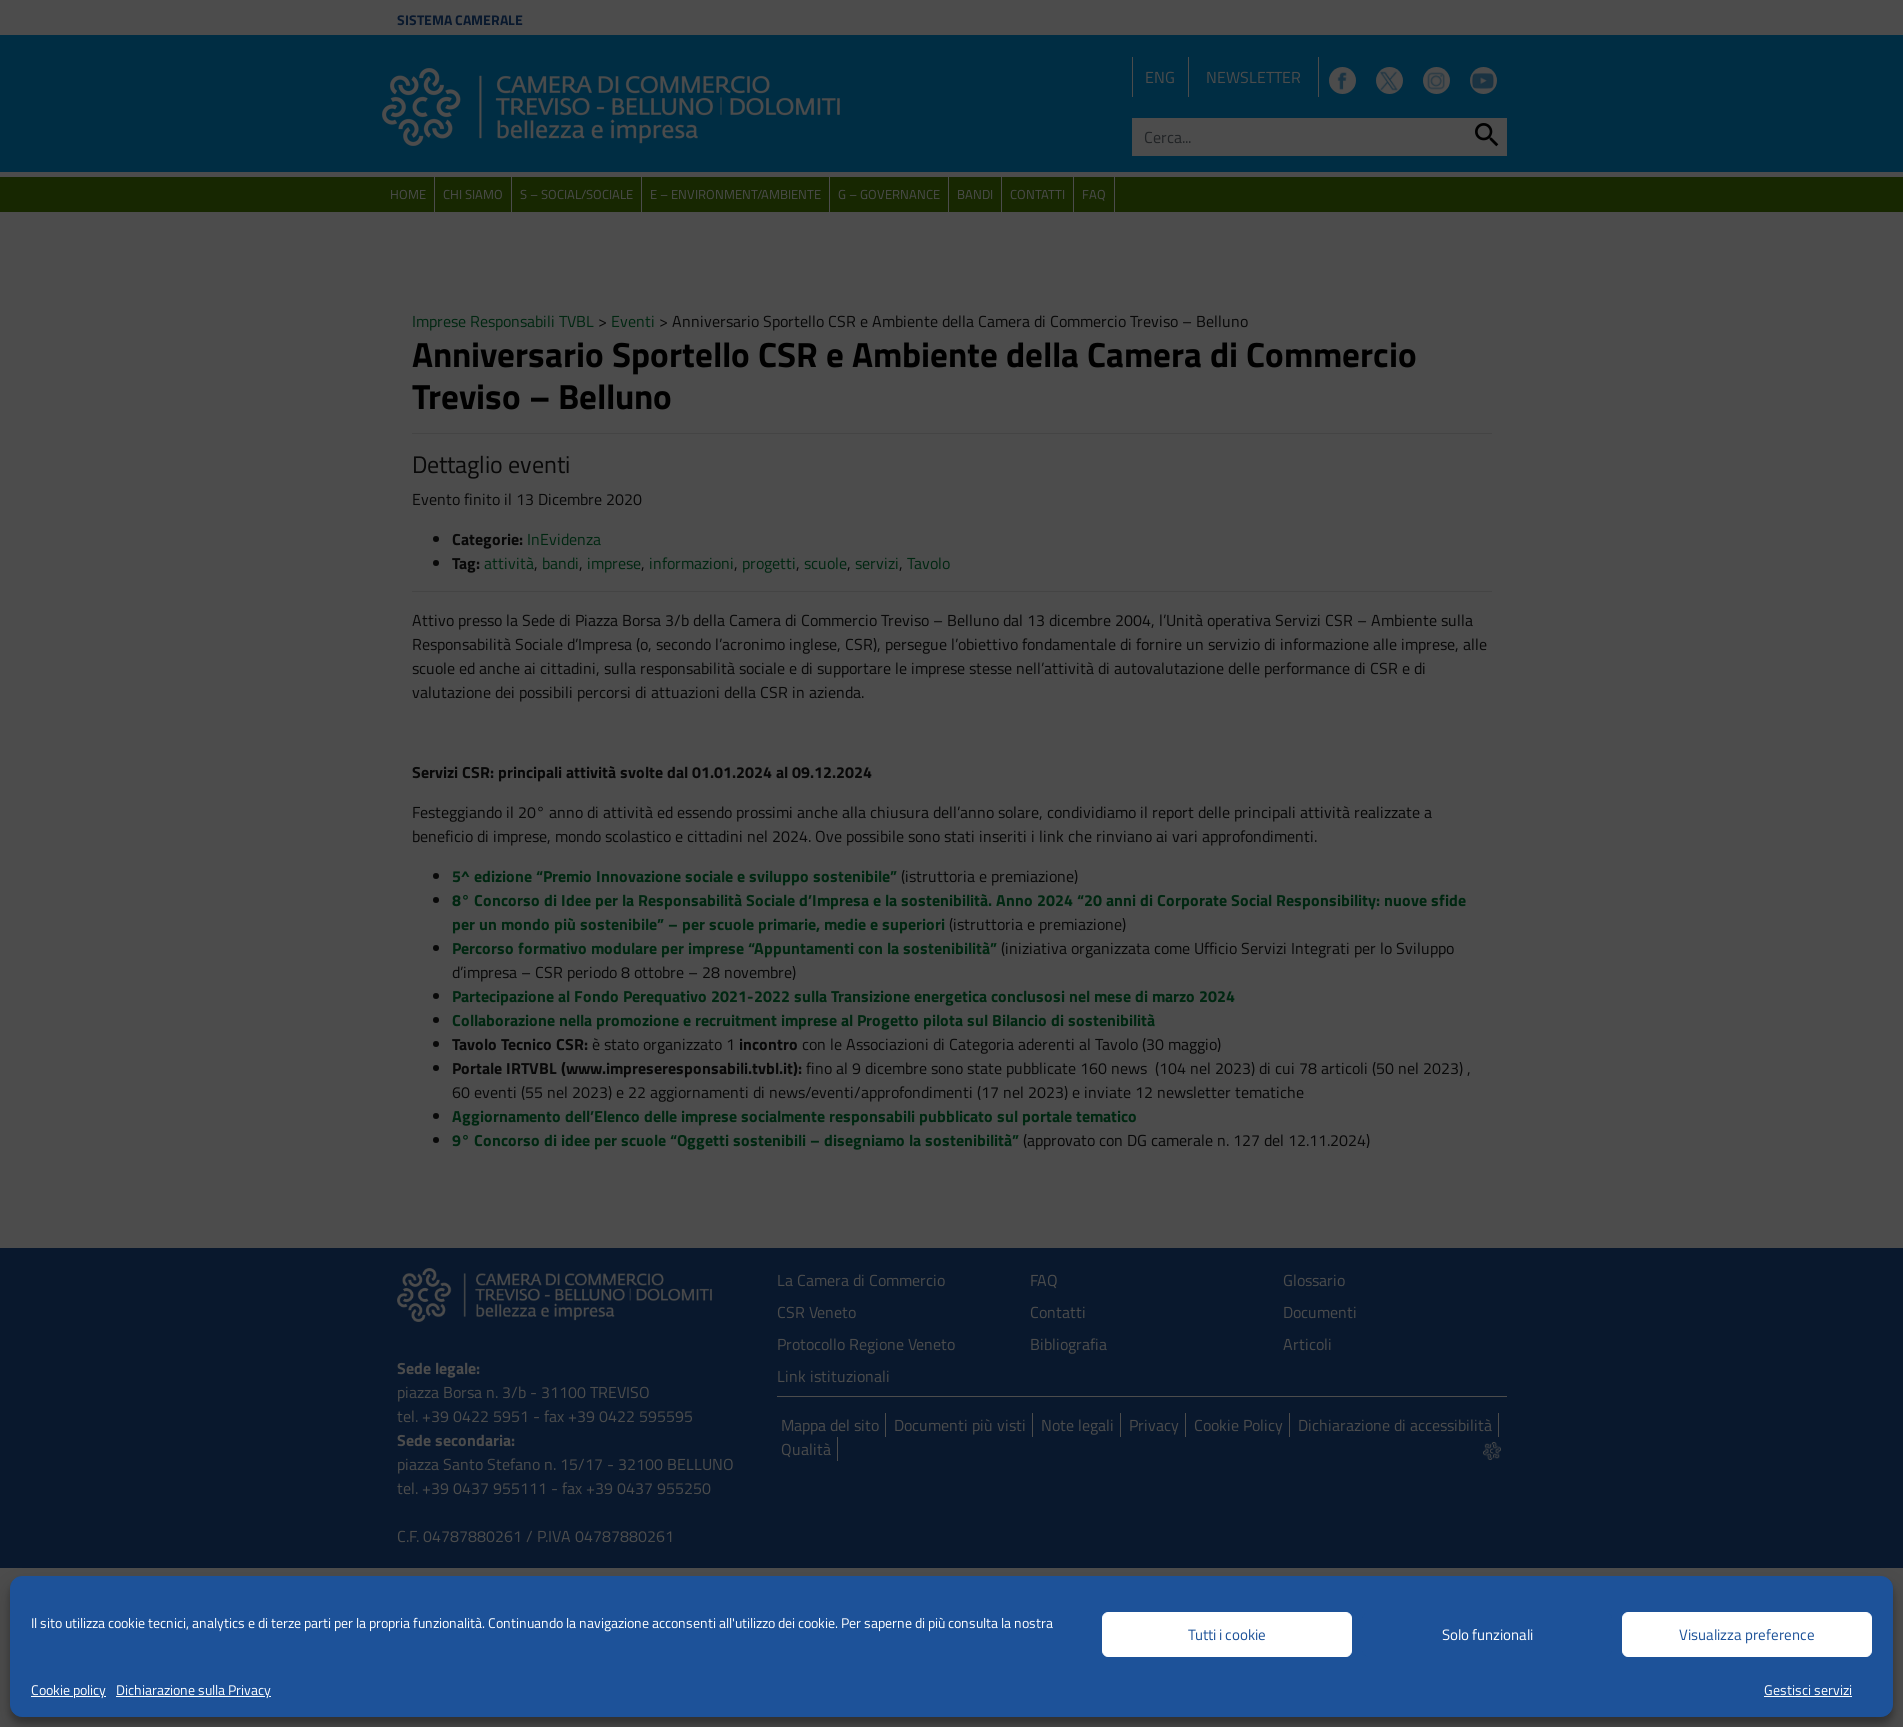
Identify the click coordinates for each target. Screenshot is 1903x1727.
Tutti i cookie (1227, 1634)
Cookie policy (68, 1689)
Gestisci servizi (1808, 1689)
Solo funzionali (1487, 1634)
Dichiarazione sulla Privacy (193, 1689)
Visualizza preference (1747, 1634)
